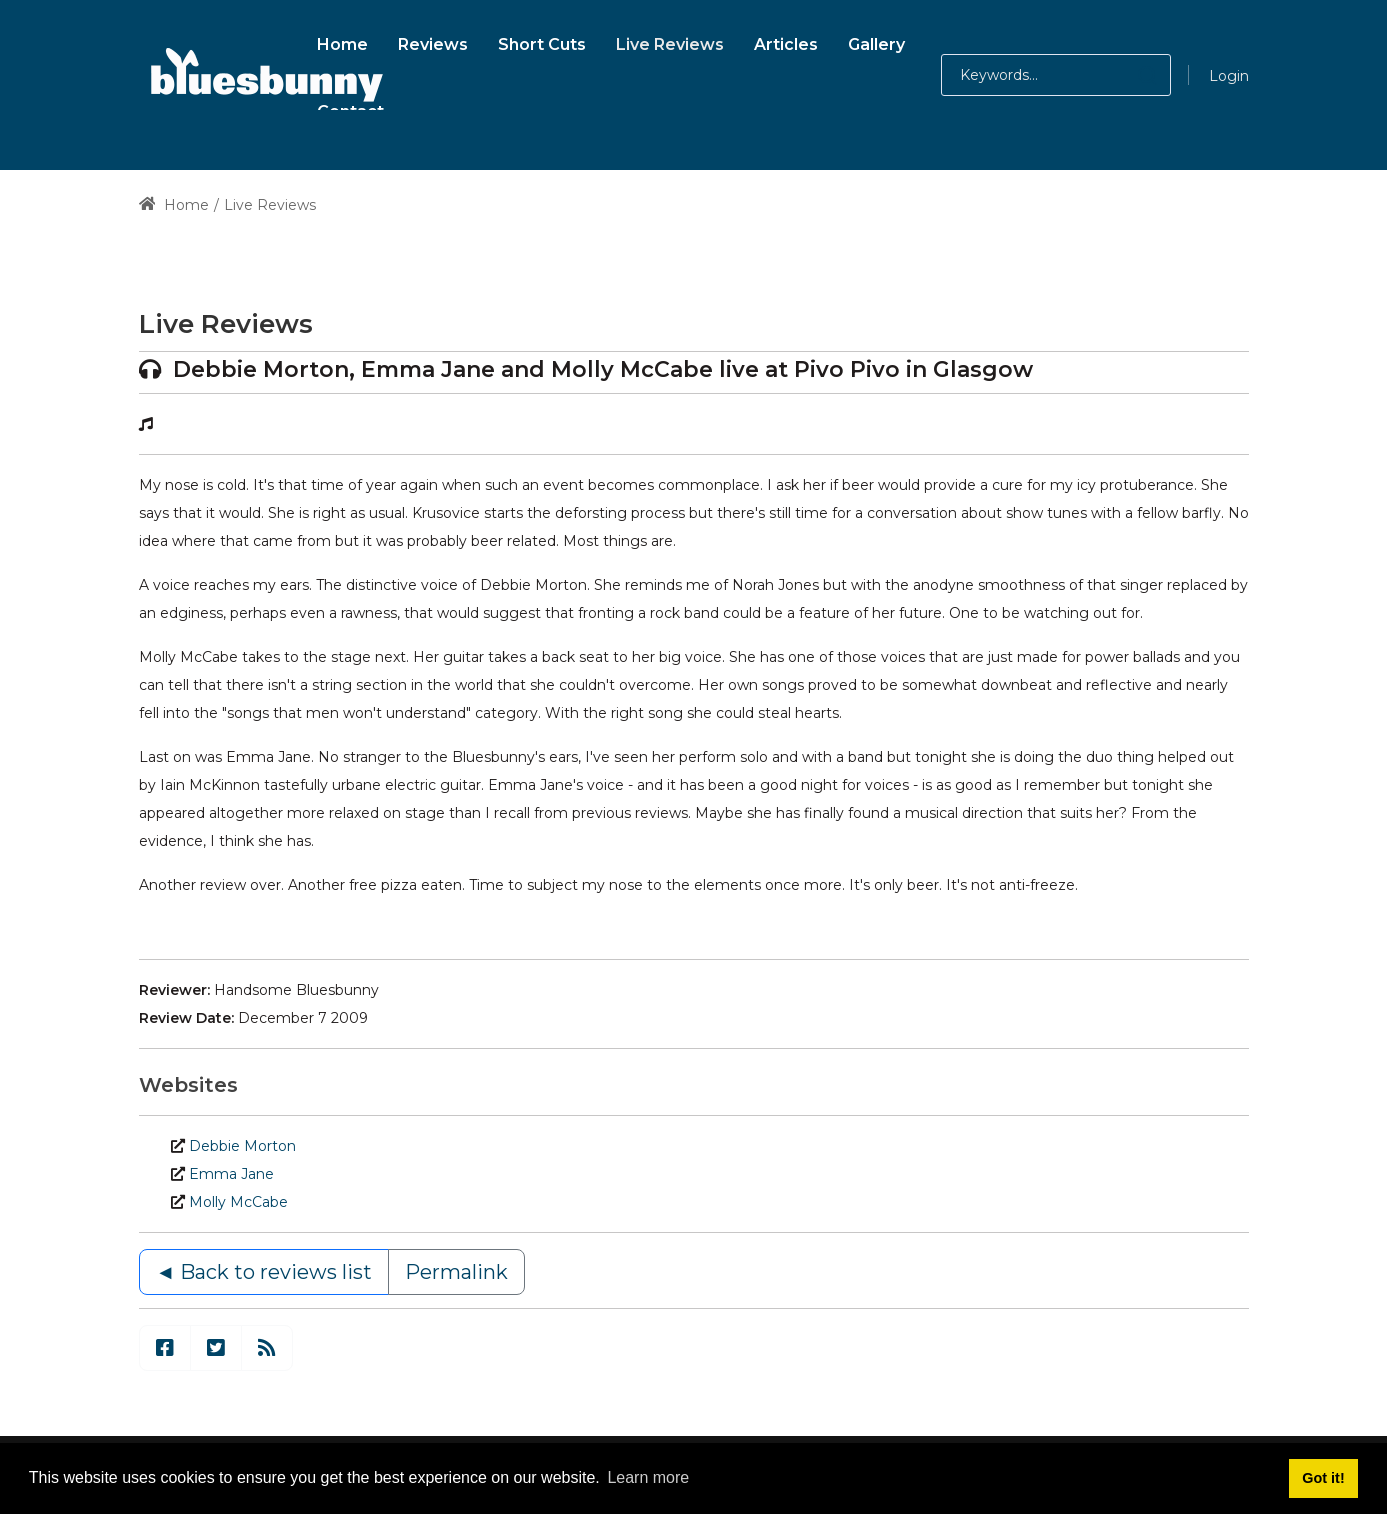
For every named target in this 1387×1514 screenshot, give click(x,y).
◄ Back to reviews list (264, 1272)
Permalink (456, 1272)
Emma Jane (231, 1174)
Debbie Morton (242, 1146)
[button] (1127, 75)
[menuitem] (342, 41)
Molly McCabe (238, 1202)
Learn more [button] (648, 1477)
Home (174, 205)
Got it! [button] (1323, 1478)
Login (1229, 76)
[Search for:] (1056, 75)
